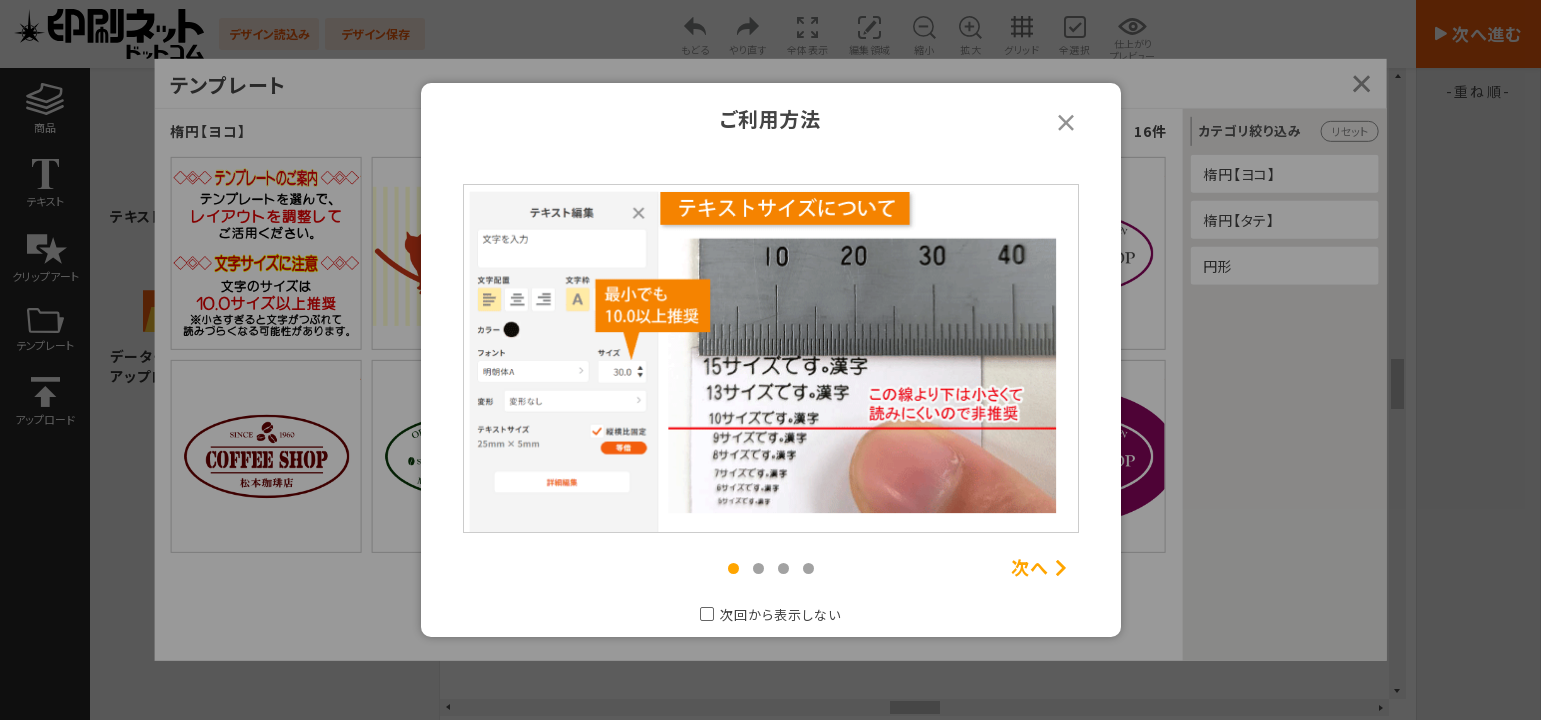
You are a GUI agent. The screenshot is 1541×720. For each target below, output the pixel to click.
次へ (1030, 567)
